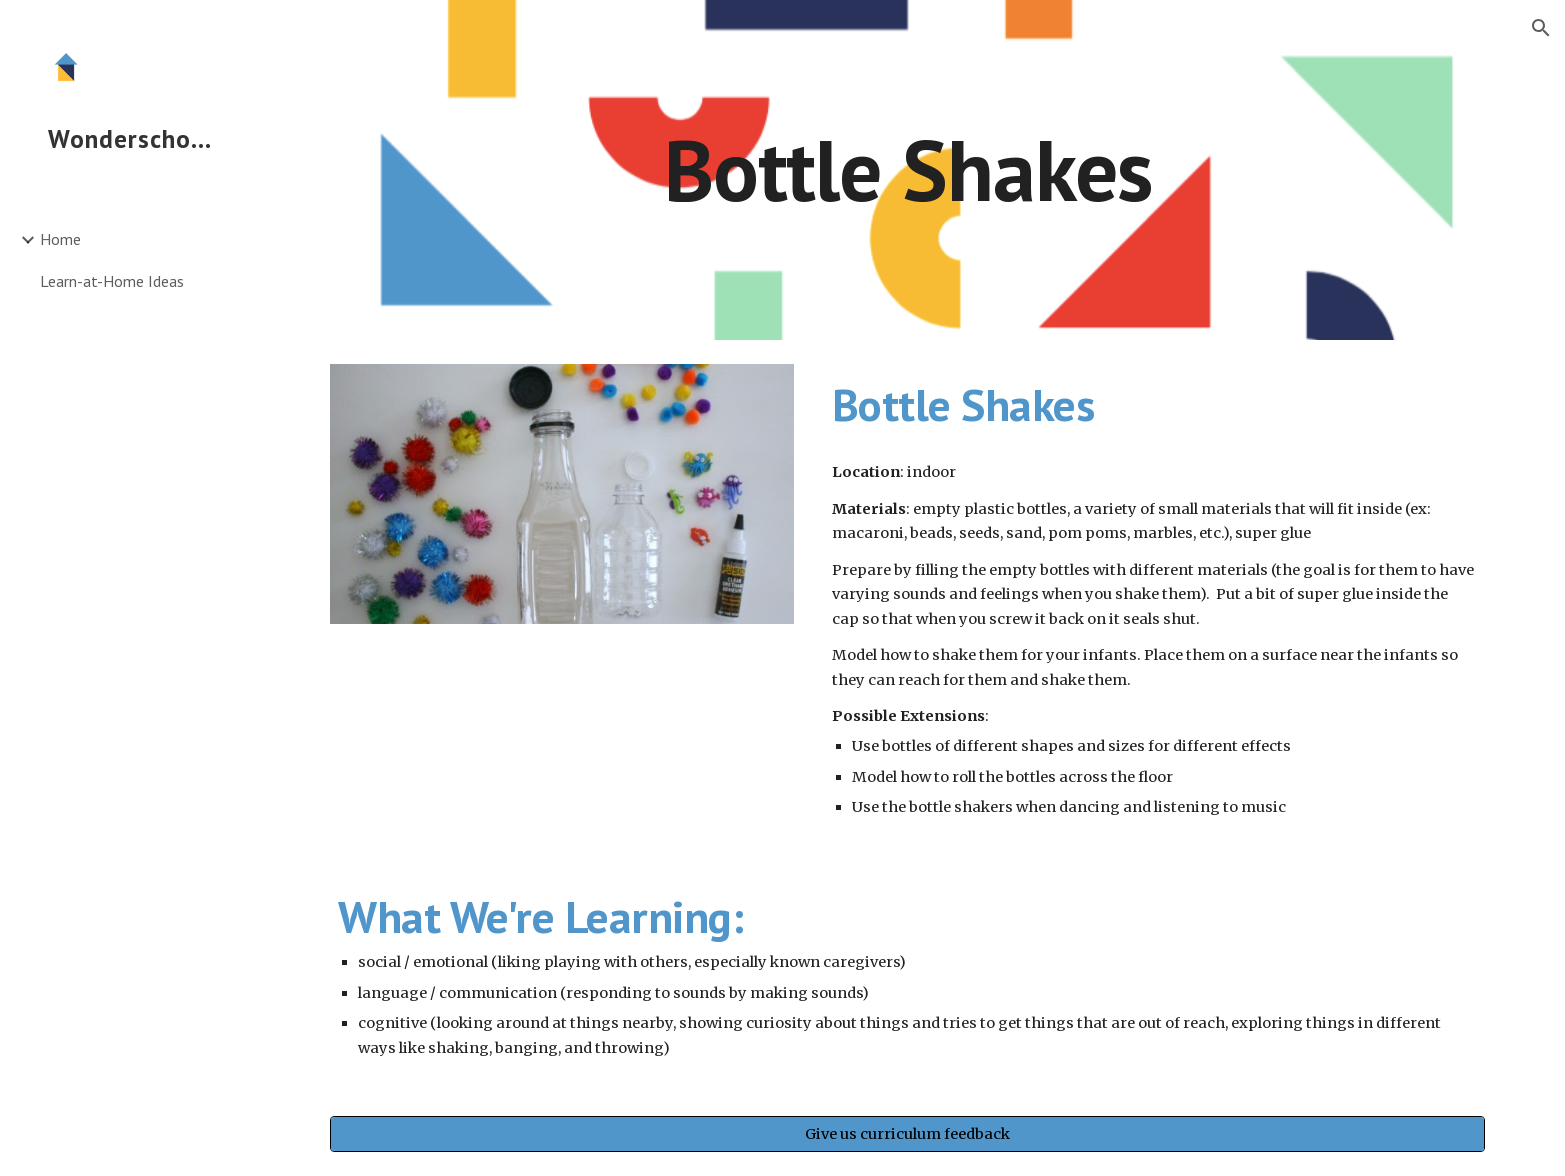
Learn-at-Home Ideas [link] (112, 281)
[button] (1541, 28)
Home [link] (60, 239)
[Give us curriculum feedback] (907, 1133)
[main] (907, 169)
